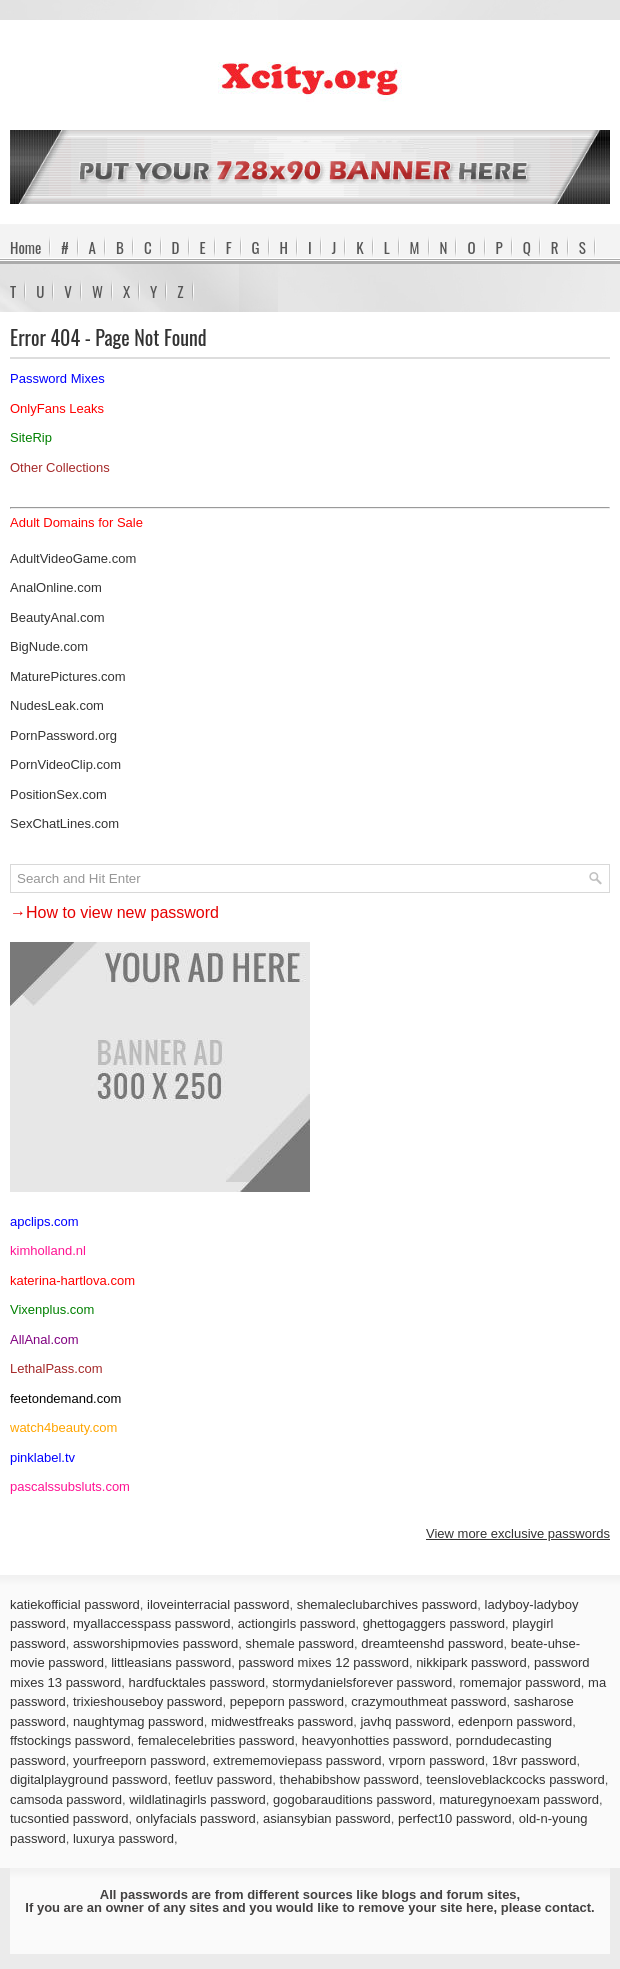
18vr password (534, 1760)
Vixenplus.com (52, 1309)
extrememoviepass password (297, 1760)
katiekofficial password (75, 1604)
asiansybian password (327, 1818)
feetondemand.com (65, 1398)
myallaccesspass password (152, 1623)
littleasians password (171, 1662)
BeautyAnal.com (57, 617)
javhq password (405, 1721)
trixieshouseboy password (148, 1701)
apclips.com (44, 1221)
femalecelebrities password (216, 1740)
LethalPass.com (56, 1368)
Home (25, 247)
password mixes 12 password (323, 1662)
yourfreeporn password (139, 1760)
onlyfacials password (196, 1818)
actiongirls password (297, 1623)
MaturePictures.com (68, 676)
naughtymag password (138, 1721)
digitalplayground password (89, 1779)
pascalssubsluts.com (70, 1486)
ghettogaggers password (434, 1623)
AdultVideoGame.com (73, 558)
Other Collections (60, 467)
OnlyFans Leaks (57, 408)
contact (568, 1907)
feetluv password (224, 1779)
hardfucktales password (197, 1682)
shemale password (300, 1643)
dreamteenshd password (432, 1643)
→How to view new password (114, 912)
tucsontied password (69, 1818)
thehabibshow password (349, 1779)
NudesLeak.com (57, 705)
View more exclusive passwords (518, 1533)
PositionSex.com (58, 794)
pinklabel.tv (42, 1457)
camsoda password (66, 1799)
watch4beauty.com (63, 1427)
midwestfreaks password (282, 1721)
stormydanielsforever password (362, 1682)
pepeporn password (287, 1701)
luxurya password (123, 1838)
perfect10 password (454, 1818)
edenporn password (515, 1721)
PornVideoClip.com (65, 764)
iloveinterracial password (218, 1604)
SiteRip (31, 437)
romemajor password (519, 1682)
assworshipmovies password (155, 1643)
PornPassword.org (63, 735)
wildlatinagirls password (197, 1799)
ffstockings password (70, 1740)
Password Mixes (57, 378)
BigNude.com (49, 646)
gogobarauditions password (352, 1799)
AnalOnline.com (56, 587)
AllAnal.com (44, 1339)
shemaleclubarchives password (387, 1604)
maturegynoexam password (519, 1799)
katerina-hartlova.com (72, 1280)
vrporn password (437, 1760)
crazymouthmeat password (428, 1701)
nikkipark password (471, 1662)
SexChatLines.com (64, 823)
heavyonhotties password (375, 1740)
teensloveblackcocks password (515, 1779)
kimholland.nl (48, 1250)
